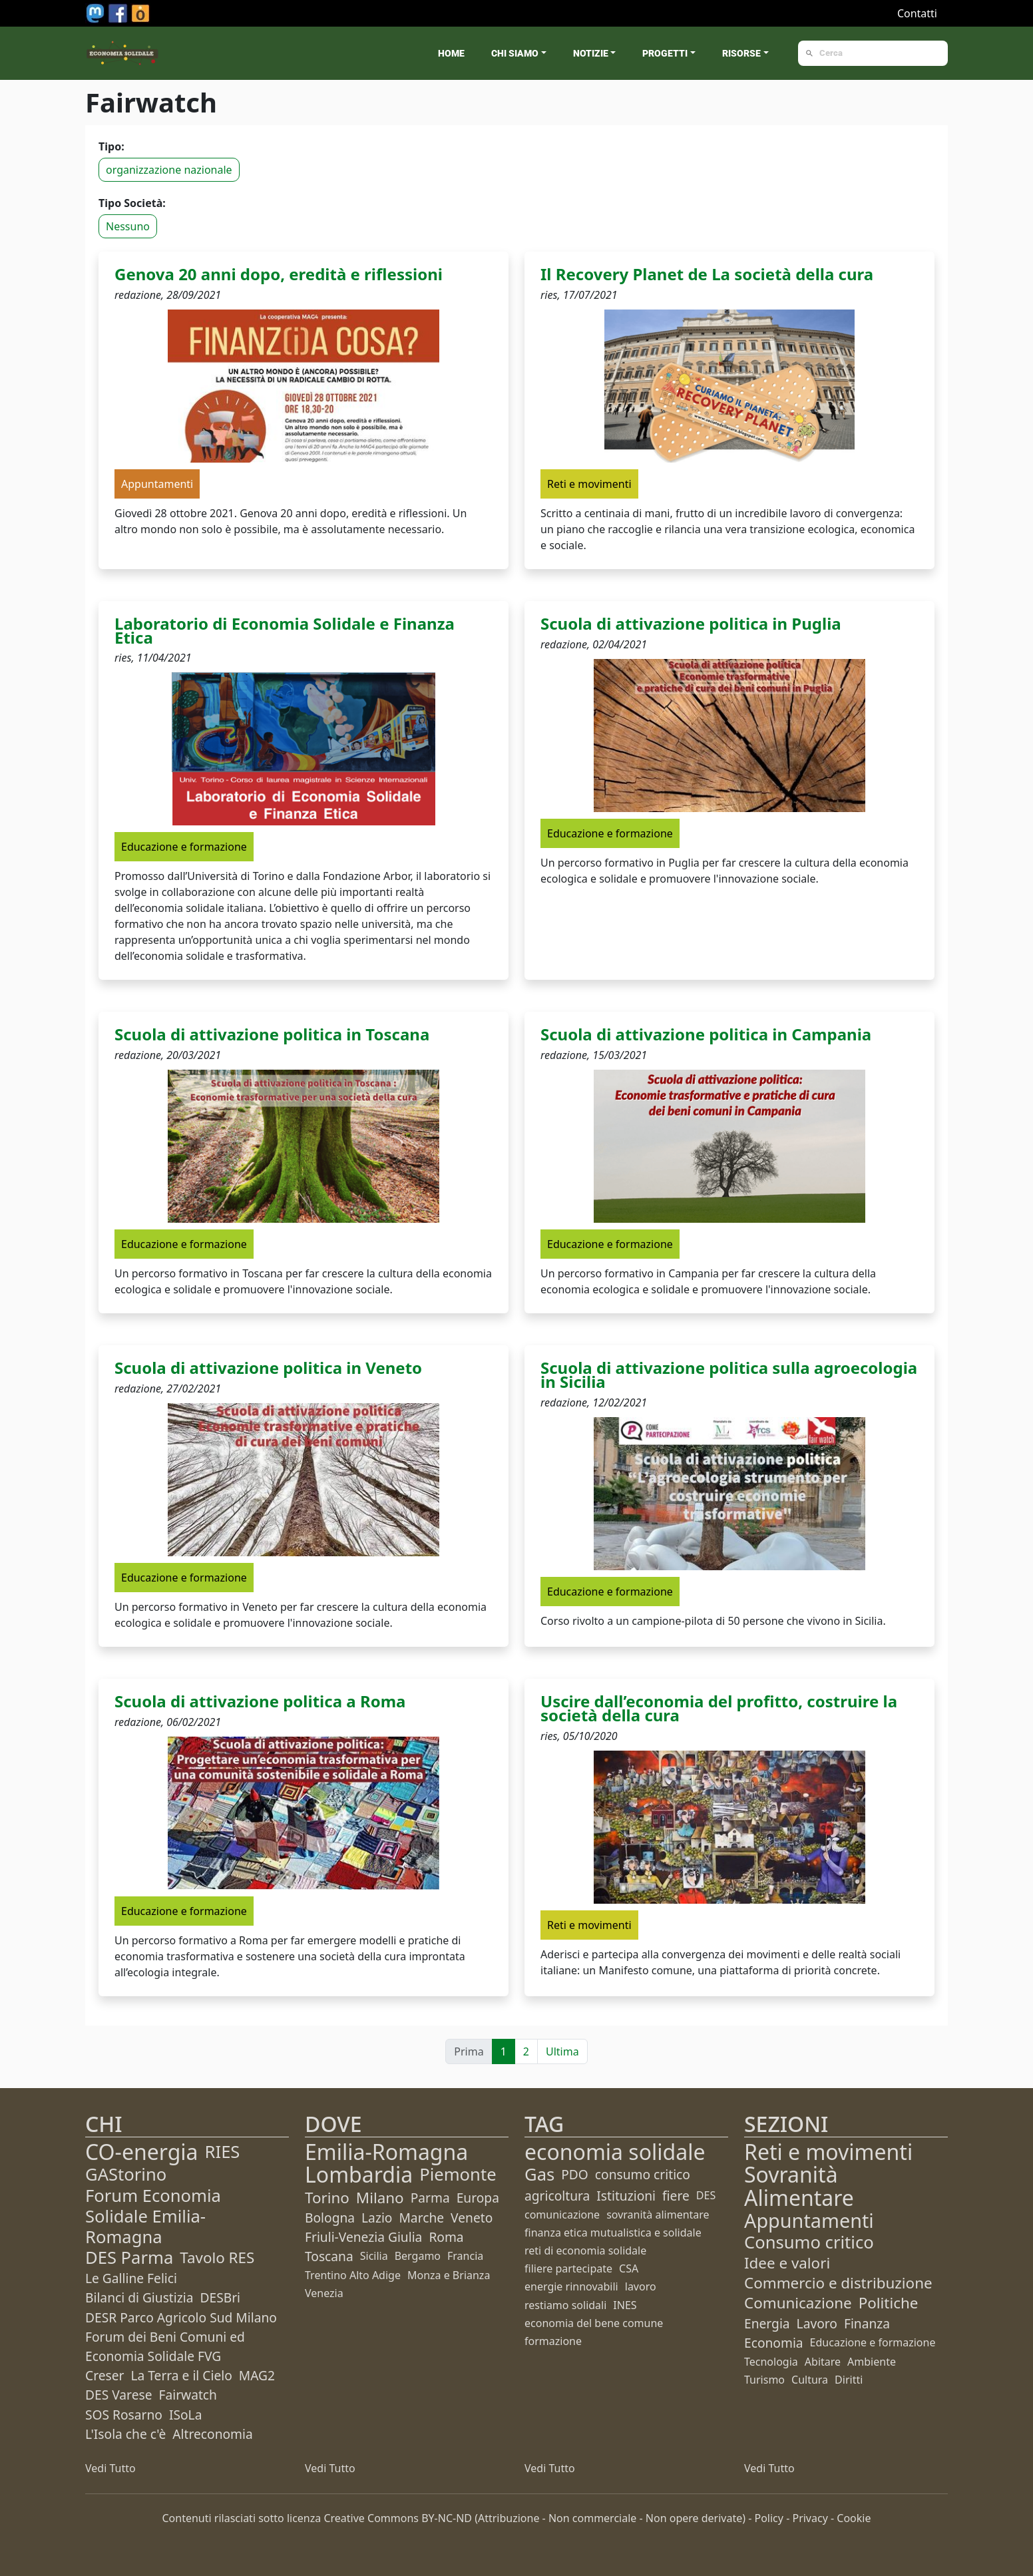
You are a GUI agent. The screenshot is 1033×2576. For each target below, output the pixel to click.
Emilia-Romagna (386, 2151)
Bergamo (418, 2256)
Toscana (329, 2256)
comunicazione (562, 2214)
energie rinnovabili (571, 2286)
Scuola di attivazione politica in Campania (705, 1034)
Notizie (590, 53)
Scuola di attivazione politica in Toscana (271, 1034)
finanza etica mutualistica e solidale (613, 2232)
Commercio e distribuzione (838, 2282)
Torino (327, 2197)
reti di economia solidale (585, 2250)
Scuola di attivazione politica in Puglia (690, 623)
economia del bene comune (593, 2323)
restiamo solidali (565, 2305)
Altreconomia (212, 2434)
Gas (539, 2174)
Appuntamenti (809, 2220)
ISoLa (185, 2415)
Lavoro (817, 2323)
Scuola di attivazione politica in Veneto (268, 1368)
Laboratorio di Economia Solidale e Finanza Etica (284, 630)
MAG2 (257, 2375)
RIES (222, 2151)
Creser (104, 2375)
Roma (446, 2237)
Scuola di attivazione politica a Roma (259, 1701)
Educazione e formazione (873, 2342)
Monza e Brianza (448, 2275)
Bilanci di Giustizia (139, 2297)
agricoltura (557, 2196)
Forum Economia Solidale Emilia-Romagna (153, 2216)
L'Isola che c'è (125, 2434)
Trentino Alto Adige (353, 2275)
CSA (628, 2268)
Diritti (849, 2379)
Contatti (917, 13)
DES (706, 2195)
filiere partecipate (568, 2268)
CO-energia (141, 2151)
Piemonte (457, 2174)
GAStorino (125, 2174)
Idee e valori (787, 2263)
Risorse (741, 53)
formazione (553, 2341)
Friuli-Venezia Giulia (363, 2237)
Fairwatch (187, 2395)
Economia (773, 2343)
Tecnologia (771, 2361)
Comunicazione (798, 2302)
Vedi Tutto (110, 2468)
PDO (574, 2174)
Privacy (809, 2518)
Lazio (376, 2218)
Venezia (324, 2293)
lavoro (640, 2286)
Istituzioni (626, 2196)
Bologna (330, 2218)
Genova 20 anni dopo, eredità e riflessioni (278, 274)
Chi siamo (514, 53)
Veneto (472, 2218)
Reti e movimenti (828, 2151)
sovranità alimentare (658, 2214)
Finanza (867, 2323)
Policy (769, 2518)
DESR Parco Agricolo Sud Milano (181, 2317)
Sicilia (374, 2256)
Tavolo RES (217, 2257)
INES (624, 2305)
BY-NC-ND (446, 2518)
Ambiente (871, 2361)
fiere (676, 2196)
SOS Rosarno (123, 2415)
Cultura (809, 2379)
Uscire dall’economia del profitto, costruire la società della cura (718, 1708)
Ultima (562, 2051)
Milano (380, 2197)
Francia (465, 2256)
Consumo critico (809, 2242)
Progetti (665, 53)
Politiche (889, 2302)
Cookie (854, 2518)
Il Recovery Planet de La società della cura (706, 274)
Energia (767, 2323)
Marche (421, 2218)
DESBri (220, 2297)
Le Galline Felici (131, 2278)
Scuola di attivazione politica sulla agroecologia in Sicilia (728, 1375)
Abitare (823, 2361)
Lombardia (359, 2174)
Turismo (764, 2379)
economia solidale (615, 2151)
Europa (478, 2198)
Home (451, 53)
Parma (430, 2198)
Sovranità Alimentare (799, 2185)
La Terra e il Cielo (181, 2375)
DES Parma (129, 2257)
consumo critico (642, 2174)
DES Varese (118, 2395)
